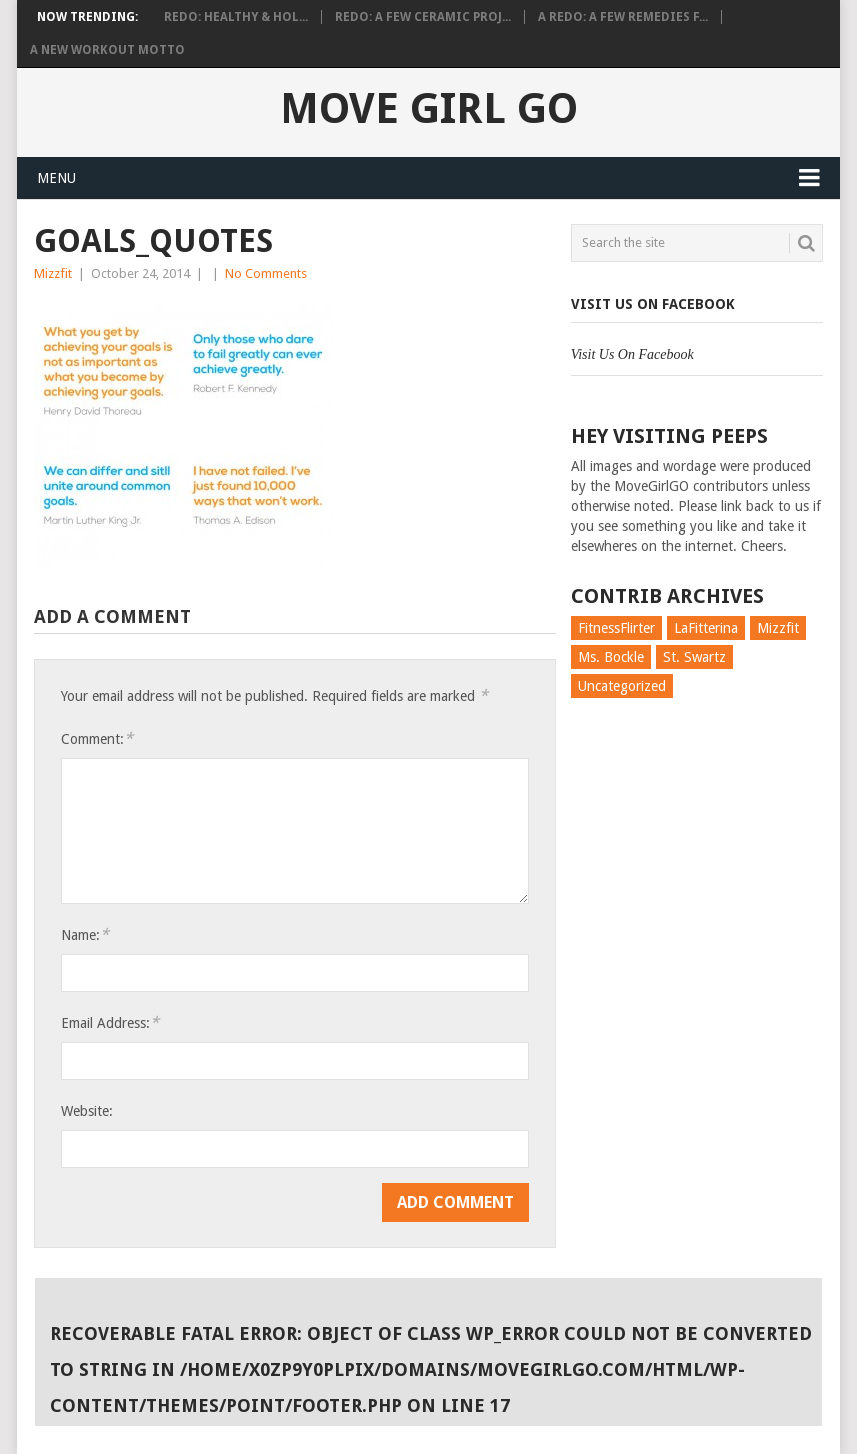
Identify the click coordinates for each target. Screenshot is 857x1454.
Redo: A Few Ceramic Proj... (423, 17)
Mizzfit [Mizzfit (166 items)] (778, 628)
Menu (56, 178)
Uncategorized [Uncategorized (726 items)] (622, 686)
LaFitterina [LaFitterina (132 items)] (706, 628)
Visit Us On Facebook (653, 304)
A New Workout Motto (107, 50)
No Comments (266, 273)
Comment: (97, 738)
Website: (87, 1111)
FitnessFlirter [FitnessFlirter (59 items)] (616, 628)
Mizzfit (53, 273)
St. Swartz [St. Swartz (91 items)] (694, 657)
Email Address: (110, 1022)
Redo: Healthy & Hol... (236, 17)
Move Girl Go (429, 109)
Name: (85, 934)
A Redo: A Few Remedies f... (623, 17)
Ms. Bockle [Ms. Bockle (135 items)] (611, 657)
